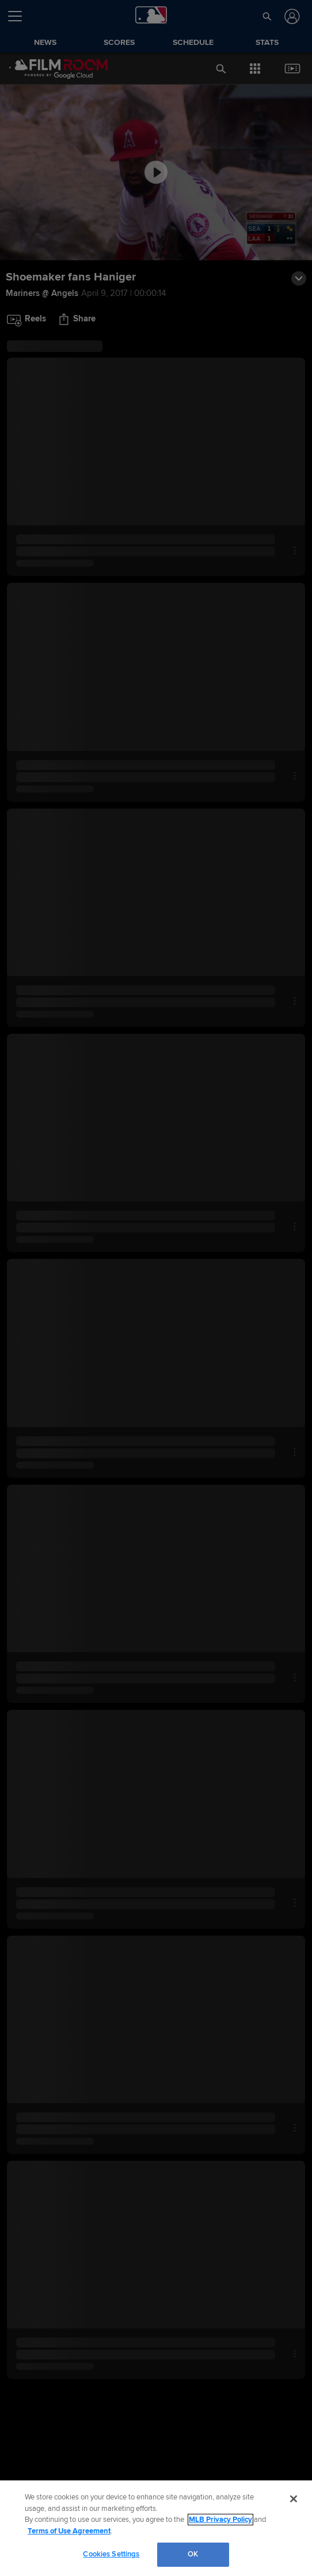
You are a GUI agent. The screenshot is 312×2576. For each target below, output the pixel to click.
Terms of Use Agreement (69, 2531)
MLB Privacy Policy (220, 2519)
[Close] (293, 2498)
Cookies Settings (111, 2554)
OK (193, 2554)
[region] (156, 2528)
